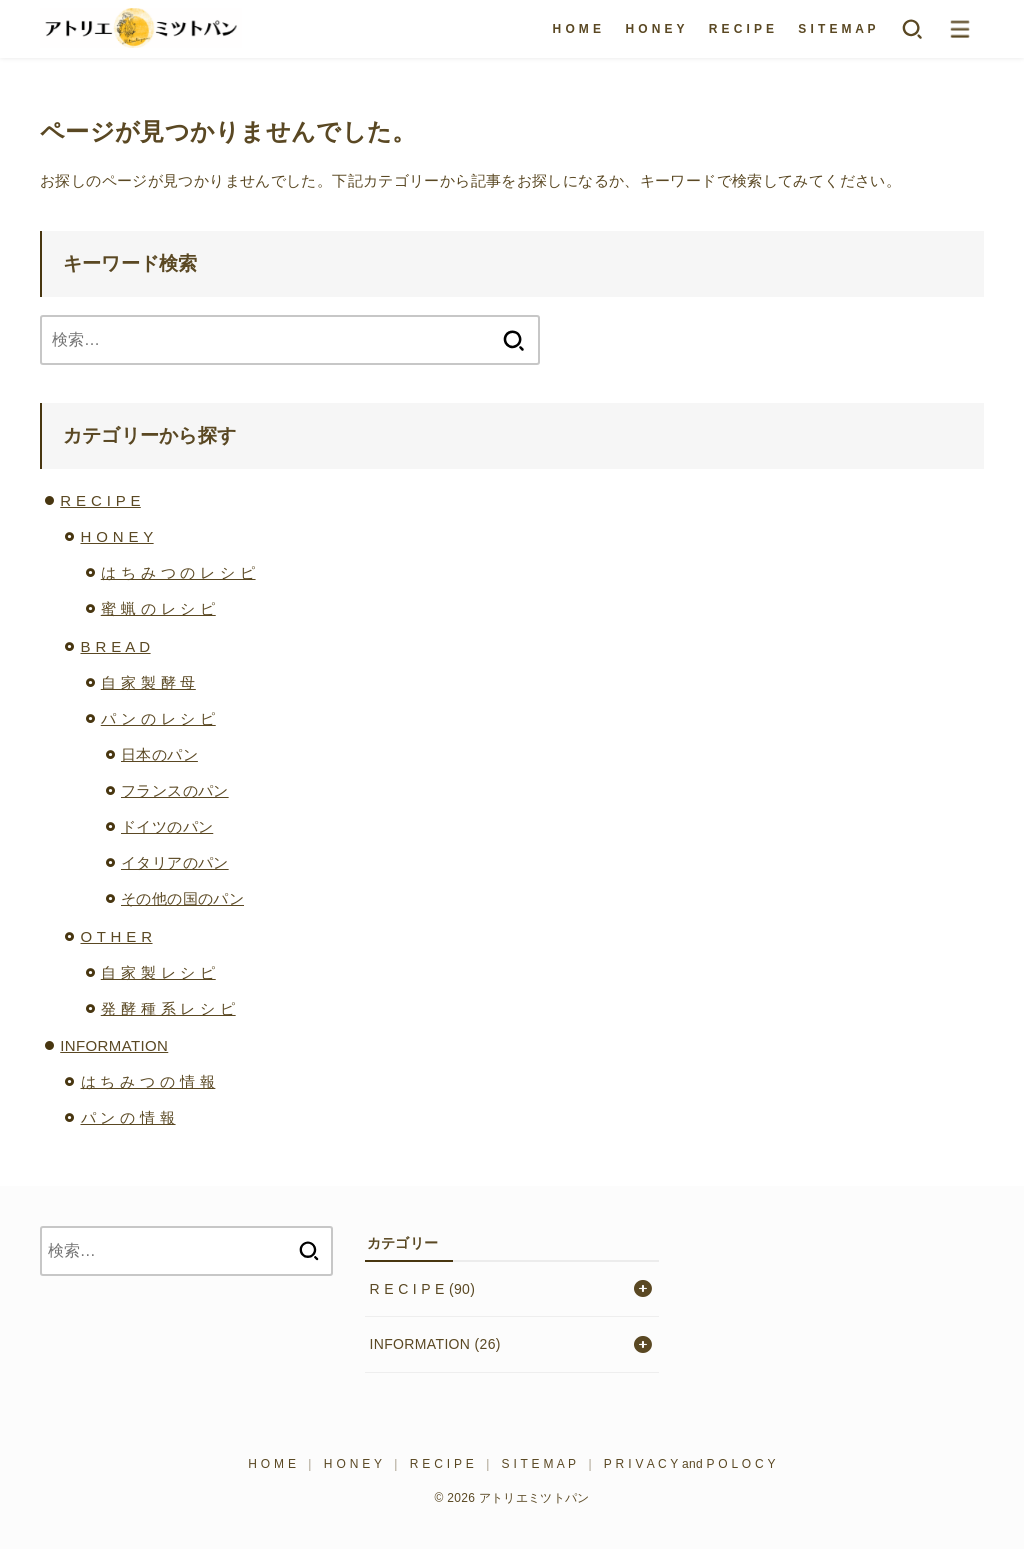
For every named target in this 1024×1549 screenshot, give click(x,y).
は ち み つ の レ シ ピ (178, 572)
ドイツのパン (167, 826)
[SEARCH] (912, 29)
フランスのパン (175, 790)
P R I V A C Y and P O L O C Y (690, 1464)
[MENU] (960, 29)
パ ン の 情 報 (128, 1117)
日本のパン (159, 754)
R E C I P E (742, 29)
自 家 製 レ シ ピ (158, 972)
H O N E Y (654, 29)
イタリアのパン (175, 862)
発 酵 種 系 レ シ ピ (168, 1008)
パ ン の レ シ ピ (158, 718)
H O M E (577, 29)
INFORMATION (114, 1045)
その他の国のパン (182, 898)
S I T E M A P (837, 29)
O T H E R (117, 936)
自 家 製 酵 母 (148, 682)
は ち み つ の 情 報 (148, 1081)
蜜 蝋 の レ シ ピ (158, 608)
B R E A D (116, 646)
